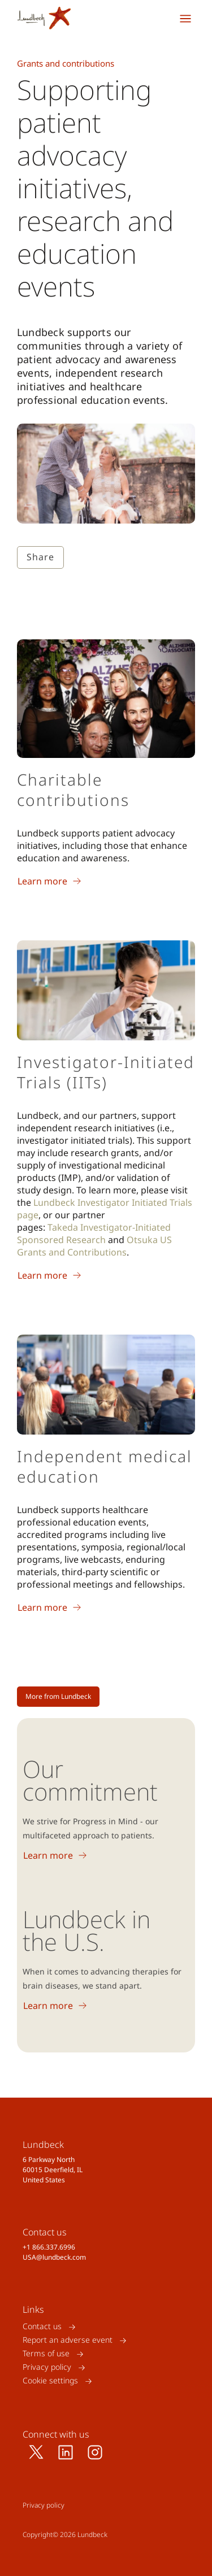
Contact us (42, 2326)
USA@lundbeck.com (54, 2257)
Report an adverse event (68, 2340)
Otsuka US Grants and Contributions (94, 1245)
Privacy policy (47, 2367)
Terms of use (46, 2353)
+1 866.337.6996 (49, 2247)
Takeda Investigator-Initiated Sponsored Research (94, 1233)
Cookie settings (50, 2381)
